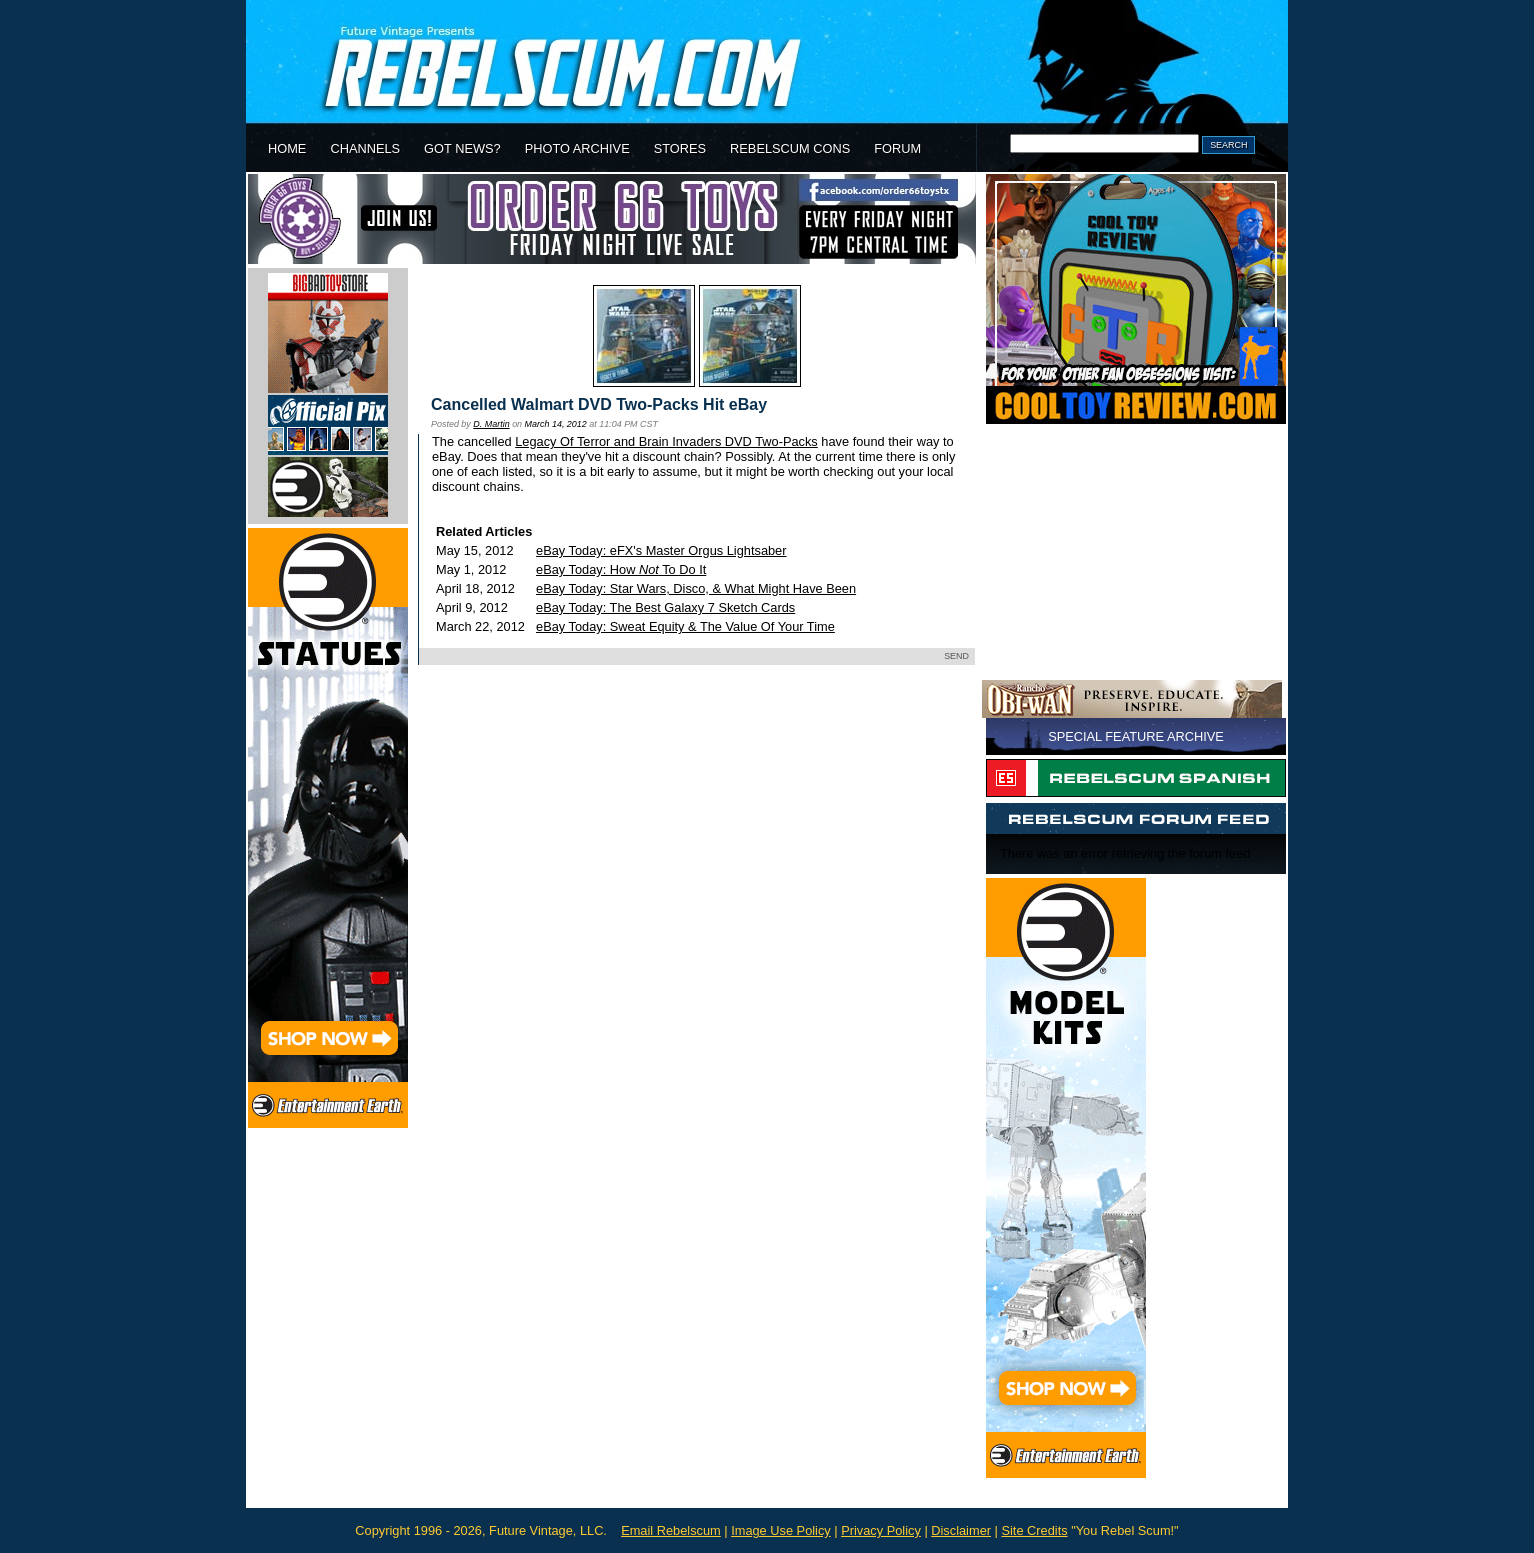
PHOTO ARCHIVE (577, 148)
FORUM (897, 148)
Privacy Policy (881, 1530)
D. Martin (491, 424)
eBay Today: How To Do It (621, 569)
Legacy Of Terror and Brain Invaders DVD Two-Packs (666, 441)
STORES (680, 148)
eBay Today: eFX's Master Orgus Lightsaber (661, 550)
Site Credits (1034, 1530)
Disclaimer (961, 1530)
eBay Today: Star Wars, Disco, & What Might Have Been (696, 588)
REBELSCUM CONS (790, 148)
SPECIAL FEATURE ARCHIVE (1136, 736)
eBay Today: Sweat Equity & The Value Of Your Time (685, 626)
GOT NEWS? (462, 148)
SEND (956, 656)
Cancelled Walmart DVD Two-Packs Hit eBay (599, 404)
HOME (287, 148)
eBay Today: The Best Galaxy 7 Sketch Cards (665, 607)
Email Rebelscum (671, 1530)
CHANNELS (365, 148)
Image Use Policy (781, 1530)
